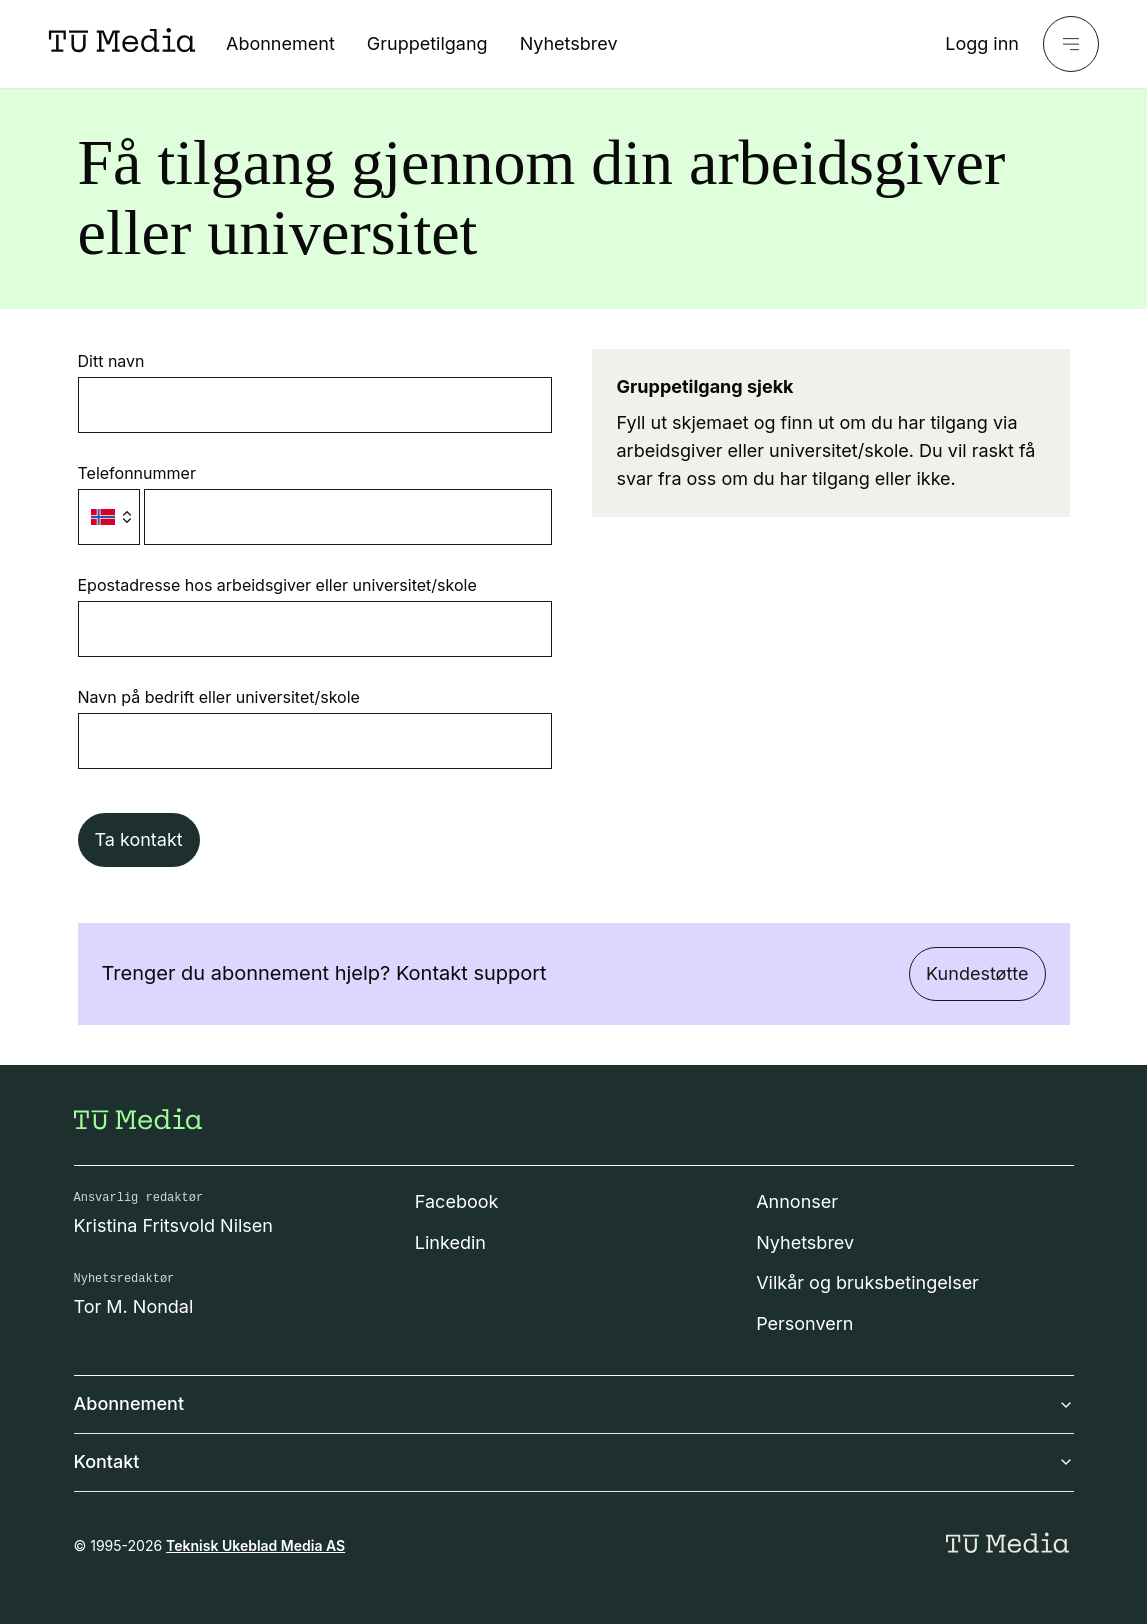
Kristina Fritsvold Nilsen (174, 1225)
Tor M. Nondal (134, 1306)
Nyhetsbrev (569, 43)
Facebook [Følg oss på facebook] (457, 1201)
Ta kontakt (139, 839)
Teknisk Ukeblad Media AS (255, 1545)
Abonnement (280, 43)
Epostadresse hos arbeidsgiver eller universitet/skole (277, 585)
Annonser (797, 1201)
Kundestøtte (977, 973)
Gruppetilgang (427, 43)
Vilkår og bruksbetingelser (867, 1282)
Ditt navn (111, 361)
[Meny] (1071, 44)
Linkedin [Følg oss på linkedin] (450, 1242)
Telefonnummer (137, 473)
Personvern (804, 1323)
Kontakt (574, 1461)
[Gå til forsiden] (138, 1119)
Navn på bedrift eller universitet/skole (219, 697)
